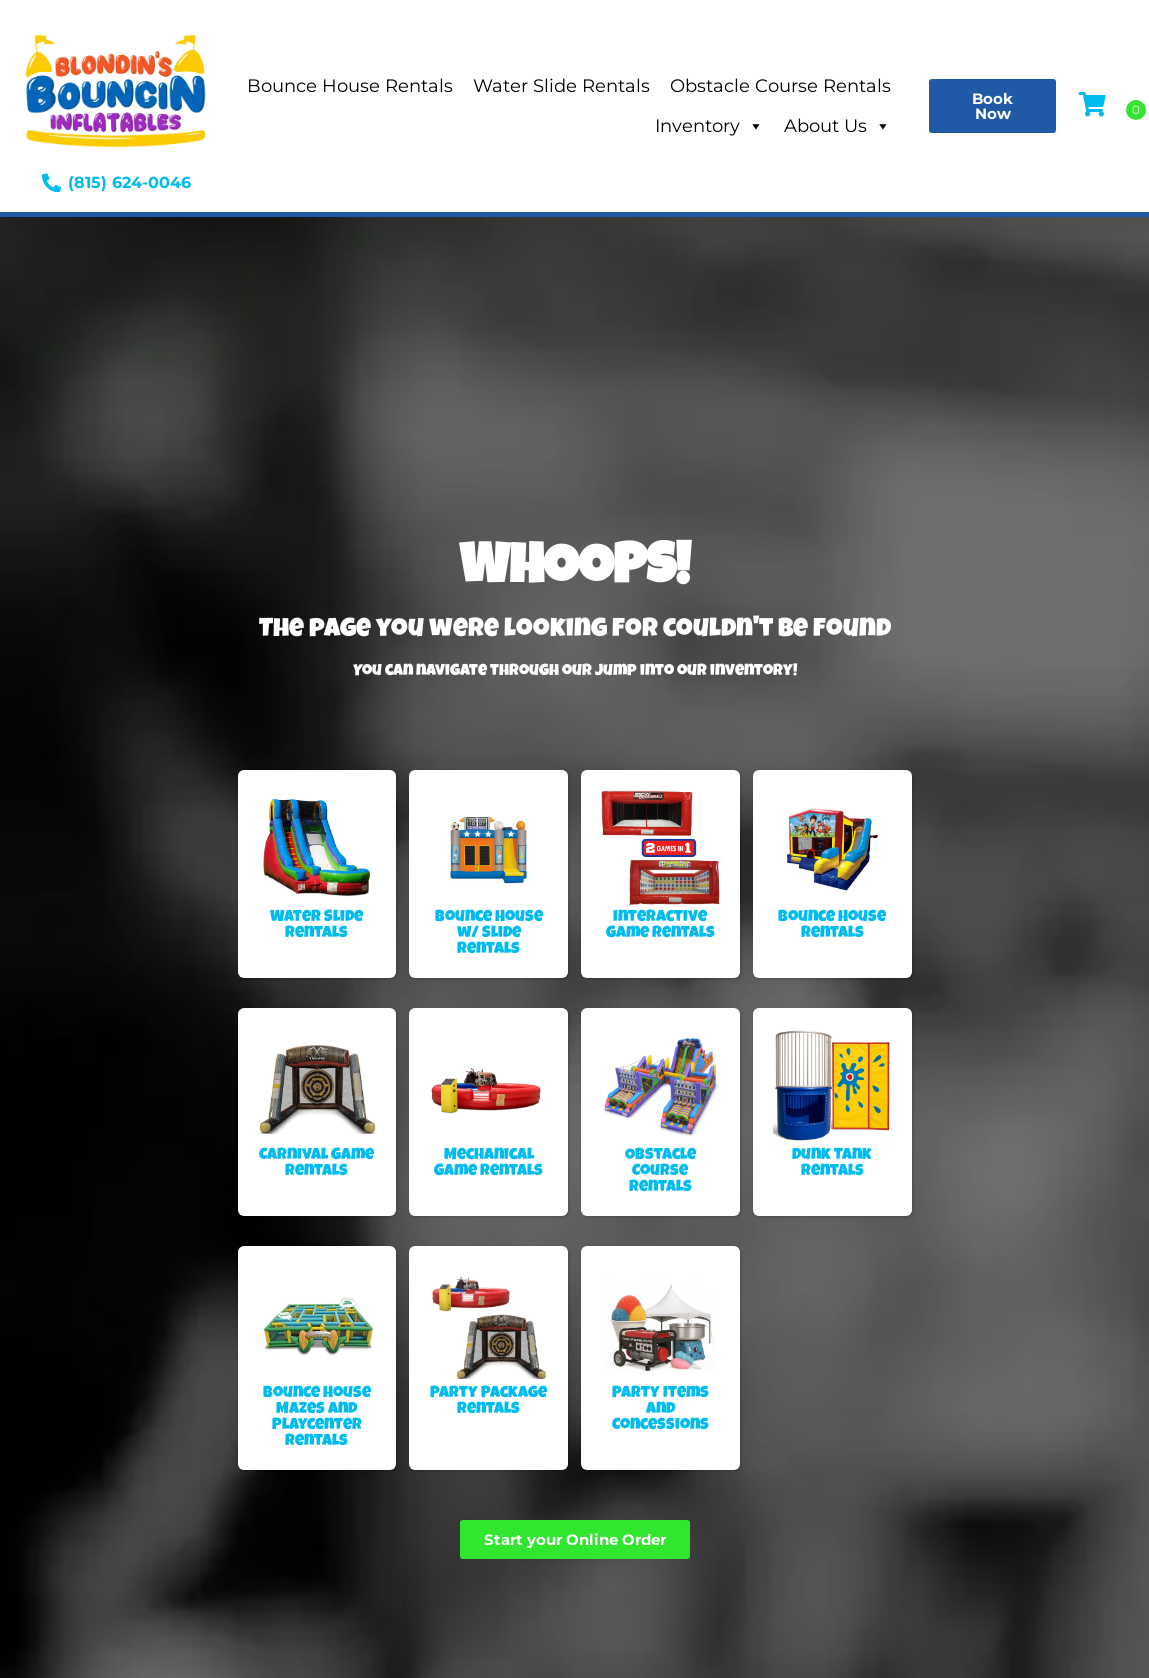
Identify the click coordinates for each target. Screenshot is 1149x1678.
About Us (837, 126)
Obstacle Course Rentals (780, 86)
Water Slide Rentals (561, 86)
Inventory (709, 126)
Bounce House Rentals (350, 86)
